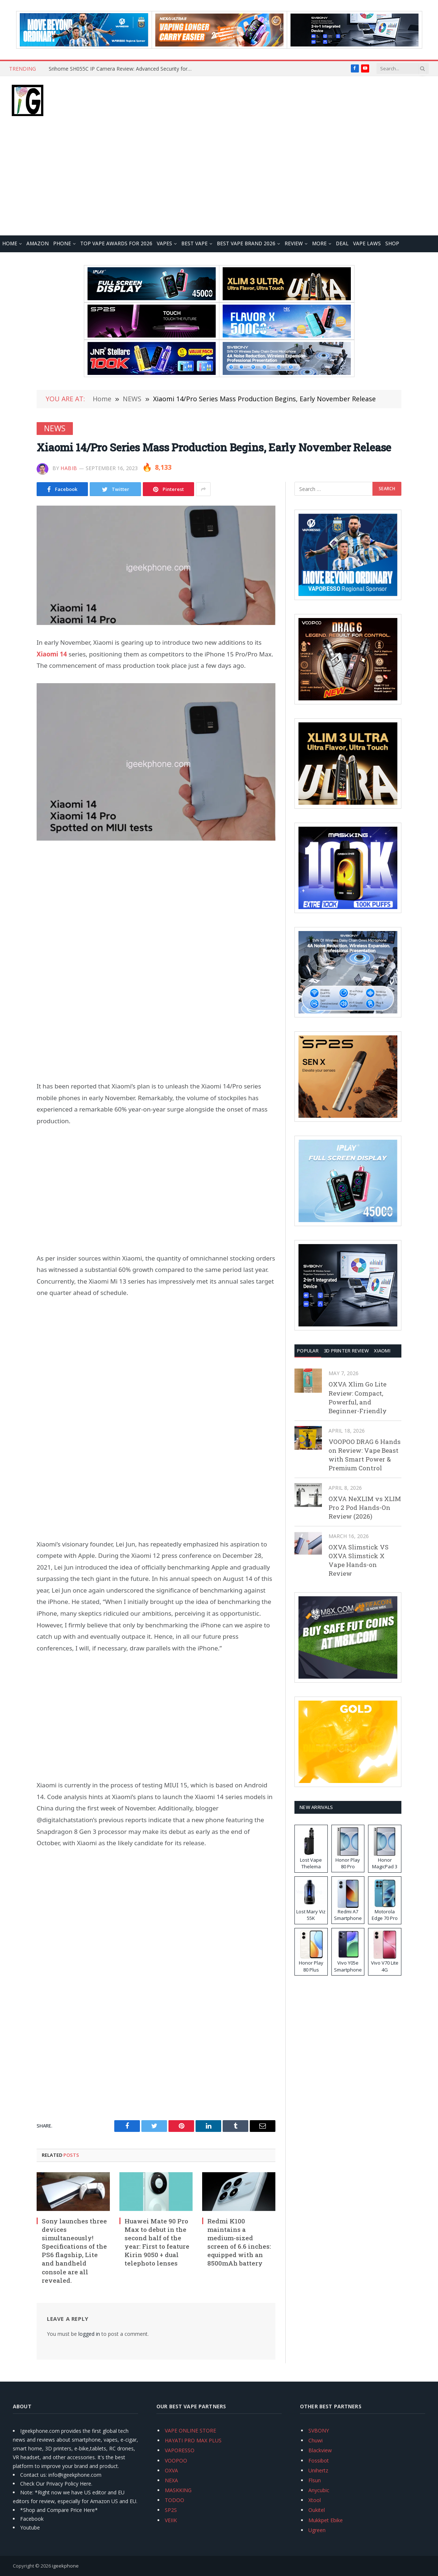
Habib (68, 468)
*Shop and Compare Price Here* (59, 2509)
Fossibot (318, 2460)
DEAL (342, 243)
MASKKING (178, 2490)
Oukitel (316, 2509)
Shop (392, 243)
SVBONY (318, 2430)
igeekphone (65, 2565)
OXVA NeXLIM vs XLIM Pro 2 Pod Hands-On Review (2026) (364, 1507)
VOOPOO (176, 2460)
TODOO (174, 2500)
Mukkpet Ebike (325, 2520)
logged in (89, 2333)
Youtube (30, 2527)
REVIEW (294, 243)
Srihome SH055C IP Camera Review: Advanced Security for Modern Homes (122, 69)
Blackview (320, 2450)
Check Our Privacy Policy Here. (56, 2483)
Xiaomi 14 (52, 654)
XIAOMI (382, 1350)
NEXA (171, 2480)
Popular (308, 1350)
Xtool (314, 2500)
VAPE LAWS (367, 243)
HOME (9, 243)
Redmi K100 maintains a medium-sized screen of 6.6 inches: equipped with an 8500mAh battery (239, 2242)
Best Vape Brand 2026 (246, 243)
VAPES (164, 243)
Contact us (33, 2474)
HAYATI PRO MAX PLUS (193, 2440)
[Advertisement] (219, 180)
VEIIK (171, 2520)
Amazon (37, 243)
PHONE (62, 243)
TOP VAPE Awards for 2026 (116, 243)
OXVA (171, 2470)
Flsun (314, 2480)
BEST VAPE (194, 243)
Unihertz (318, 2470)
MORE (319, 243)
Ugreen (317, 2530)
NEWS (55, 428)
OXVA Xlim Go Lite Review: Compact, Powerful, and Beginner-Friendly (357, 1397)
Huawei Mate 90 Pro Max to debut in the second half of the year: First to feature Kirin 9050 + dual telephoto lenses (157, 2242)
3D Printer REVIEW (346, 1350)
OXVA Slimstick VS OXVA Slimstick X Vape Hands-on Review (358, 1560)
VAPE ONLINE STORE (190, 2430)
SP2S (171, 2509)
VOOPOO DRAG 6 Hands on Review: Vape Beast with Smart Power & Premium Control (364, 1455)
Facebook (32, 2518)
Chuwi (315, 2440)
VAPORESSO (179, 2450)
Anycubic (318, 2490)
